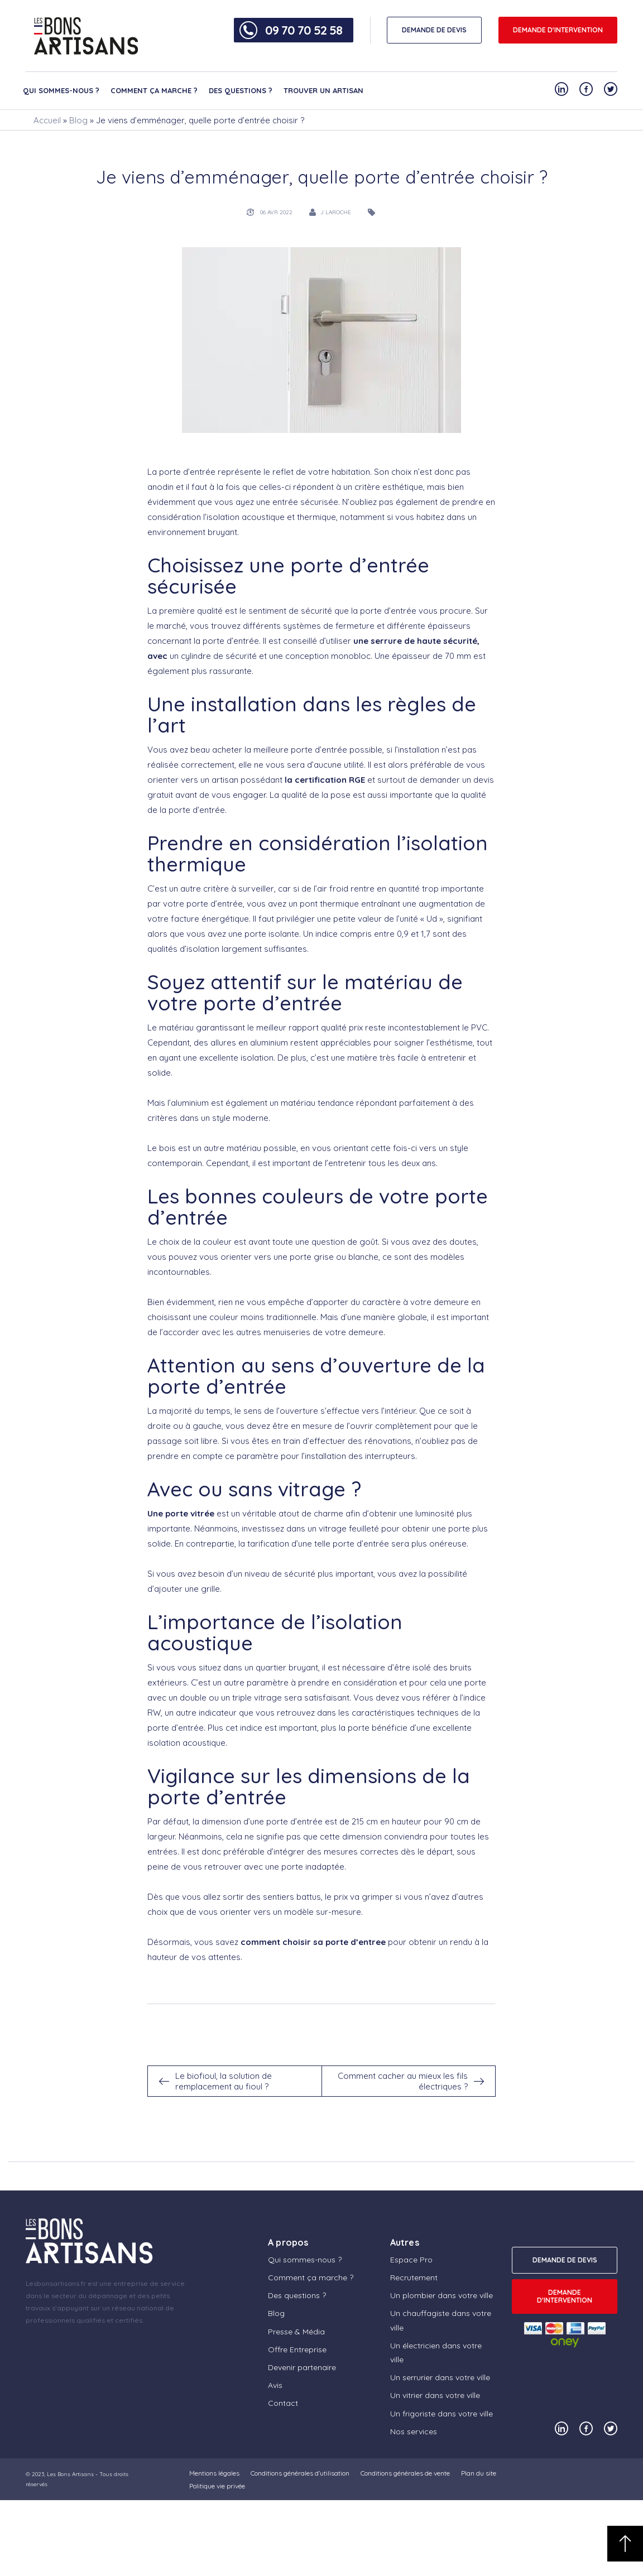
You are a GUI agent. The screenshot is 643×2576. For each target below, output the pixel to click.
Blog (78, 120)
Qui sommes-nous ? (61, 90)
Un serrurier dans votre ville (440, 2377)
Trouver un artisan (323, 90)
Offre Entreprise (297, 2349)
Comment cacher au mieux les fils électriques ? (403, 2081)
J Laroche (335, 212)
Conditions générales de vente (405, 2473)
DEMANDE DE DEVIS (434, 30)
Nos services (413, 2431)
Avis (275, 2385)
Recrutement (414, 2277)
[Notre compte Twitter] (610, 89)
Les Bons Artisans (70, 2474)
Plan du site (478, 2473)
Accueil (47, 120)
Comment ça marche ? (154, 90)
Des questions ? (240, 90)
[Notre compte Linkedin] (561, 89)
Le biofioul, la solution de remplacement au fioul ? (223, 2081)
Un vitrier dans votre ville (435, 2395)
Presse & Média (296, 2332)
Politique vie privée (217, 2486)
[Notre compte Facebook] (586, 89)
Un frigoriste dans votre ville (441, 2414)
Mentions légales (214, 2473)
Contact (283, 2403)
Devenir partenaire (302, 2367)
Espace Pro (411, 2260)
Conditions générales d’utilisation (300, 2473)
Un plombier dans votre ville (441, 2295)
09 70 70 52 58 (303, 30)
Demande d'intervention (558, 30)
